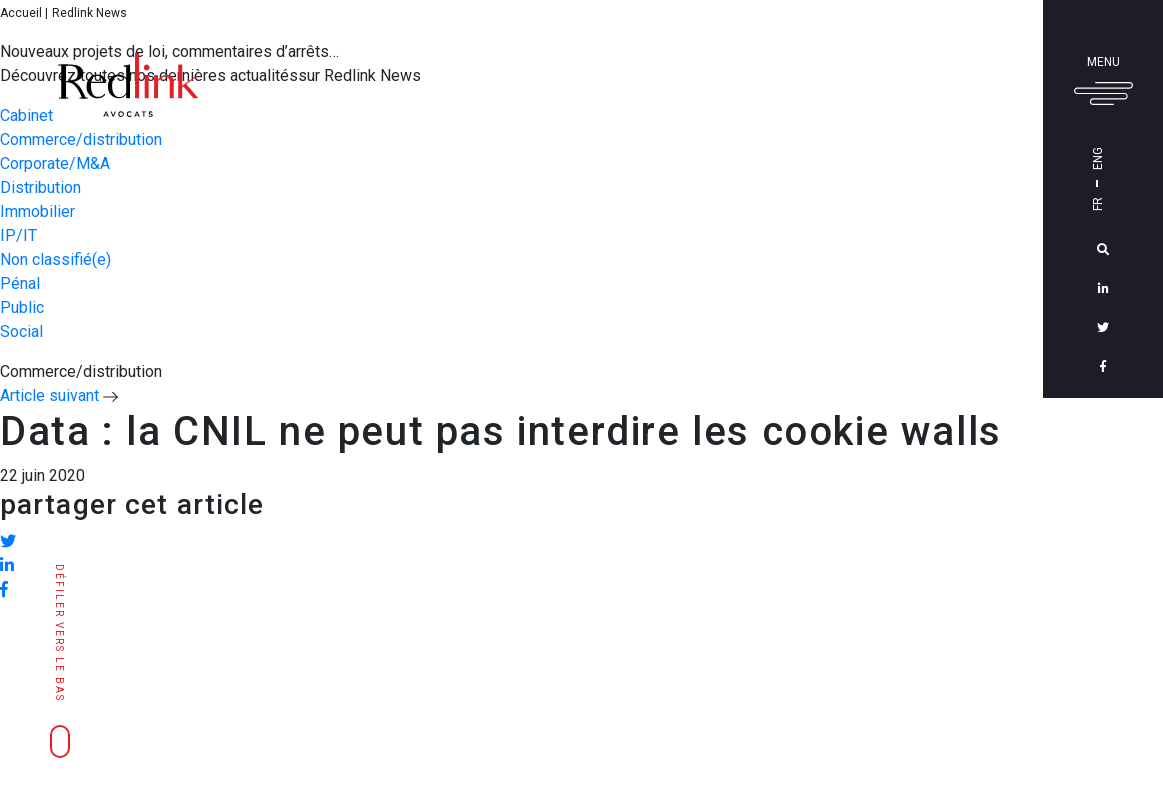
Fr (1126, 204)
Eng (1126, 158)
